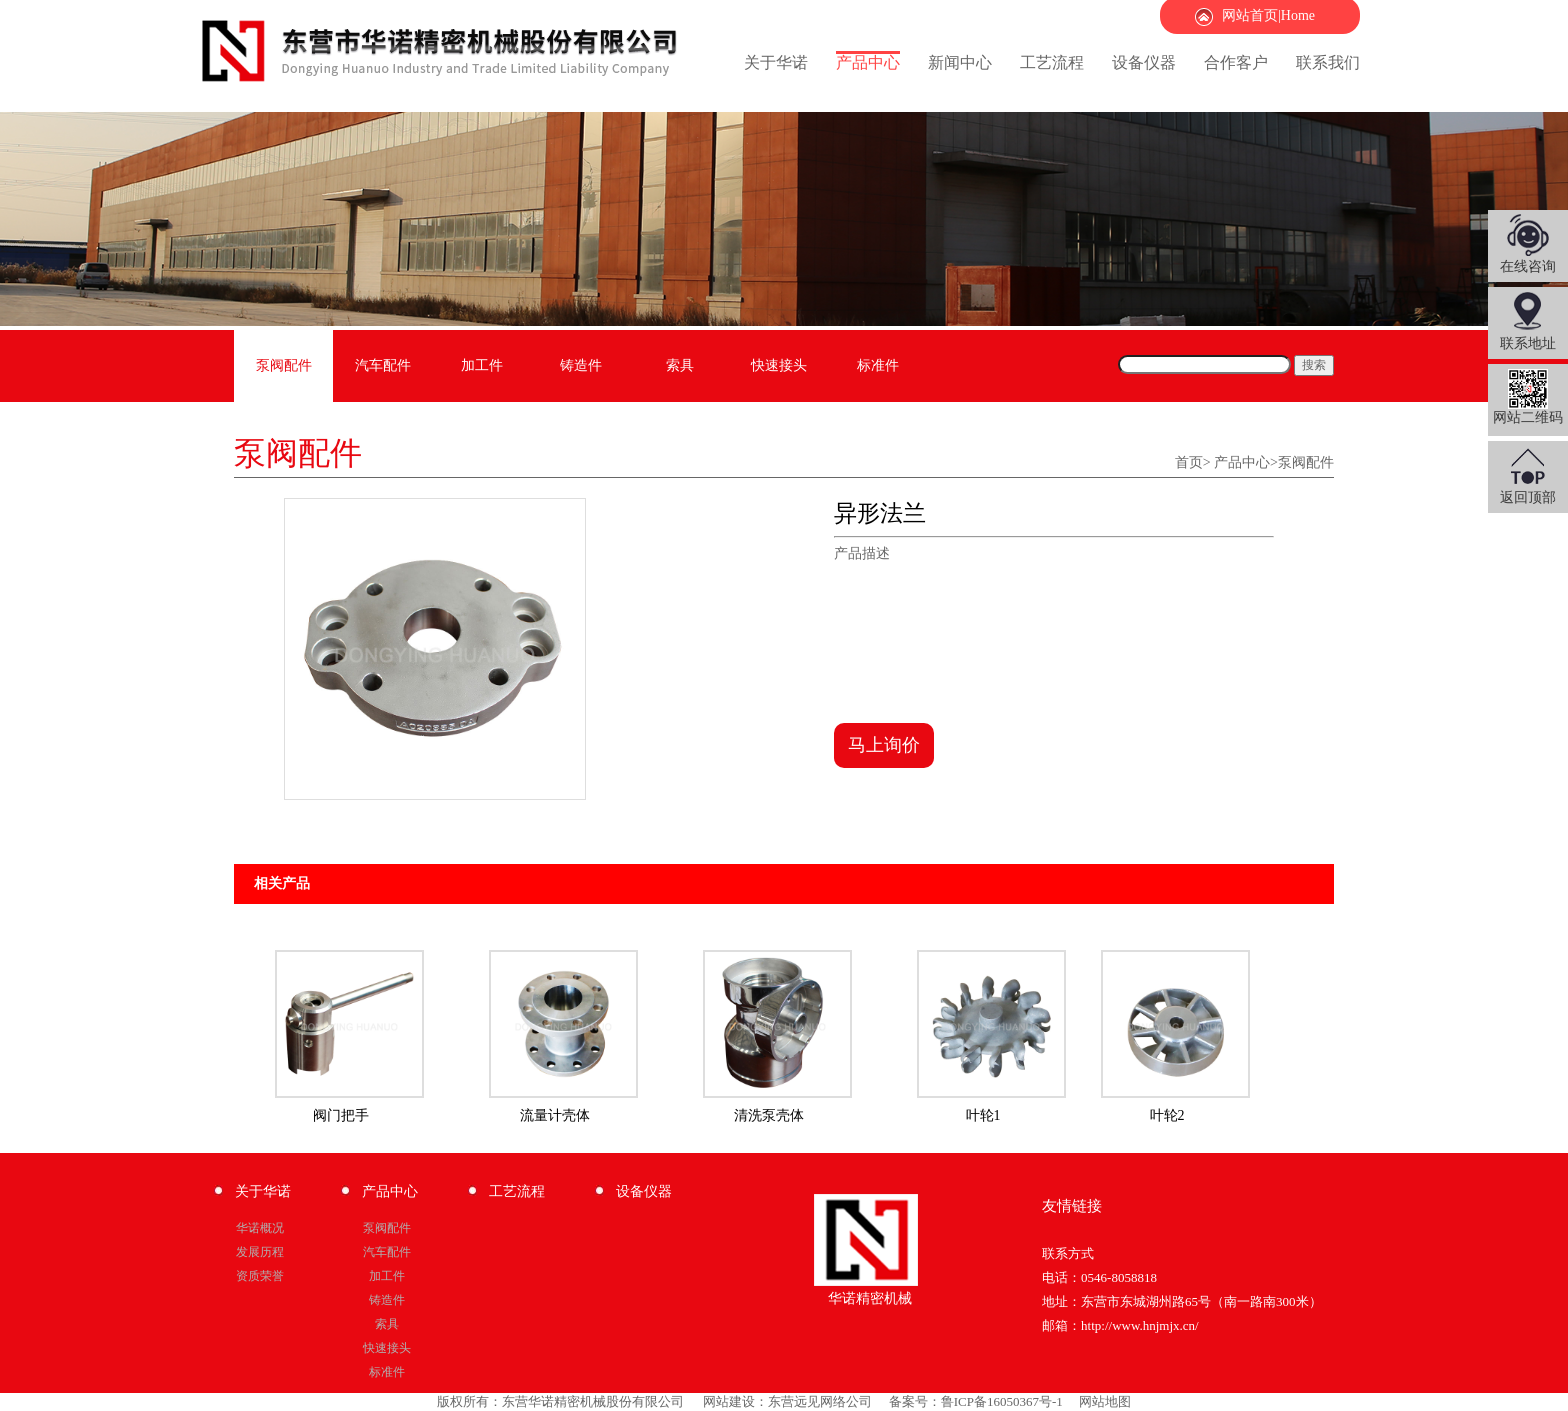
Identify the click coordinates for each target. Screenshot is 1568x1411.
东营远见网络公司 (820, 1401)
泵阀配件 (284, 365)
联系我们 (1328, 62)
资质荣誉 (260, 1276)
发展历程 (260, 1252)
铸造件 (581, 365)
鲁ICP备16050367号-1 (1002, 1401)
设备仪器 (1144, 62)
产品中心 (868, 62)
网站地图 (1105, 1401)
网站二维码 (1528, 397)
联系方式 (1068, 1253)
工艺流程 (1052, 62)
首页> (1193, 462)
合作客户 (1236, 62)
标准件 (878, 365)
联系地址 (1528, 343)
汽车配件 (383, 365)
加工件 (482, 365)
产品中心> (1246, 462)
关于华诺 (776, 62)
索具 (680, 365)
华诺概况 (260, 1228)
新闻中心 (960, 62)
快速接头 (779, 365)
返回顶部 (1528, 497)
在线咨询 (1528, 266)
